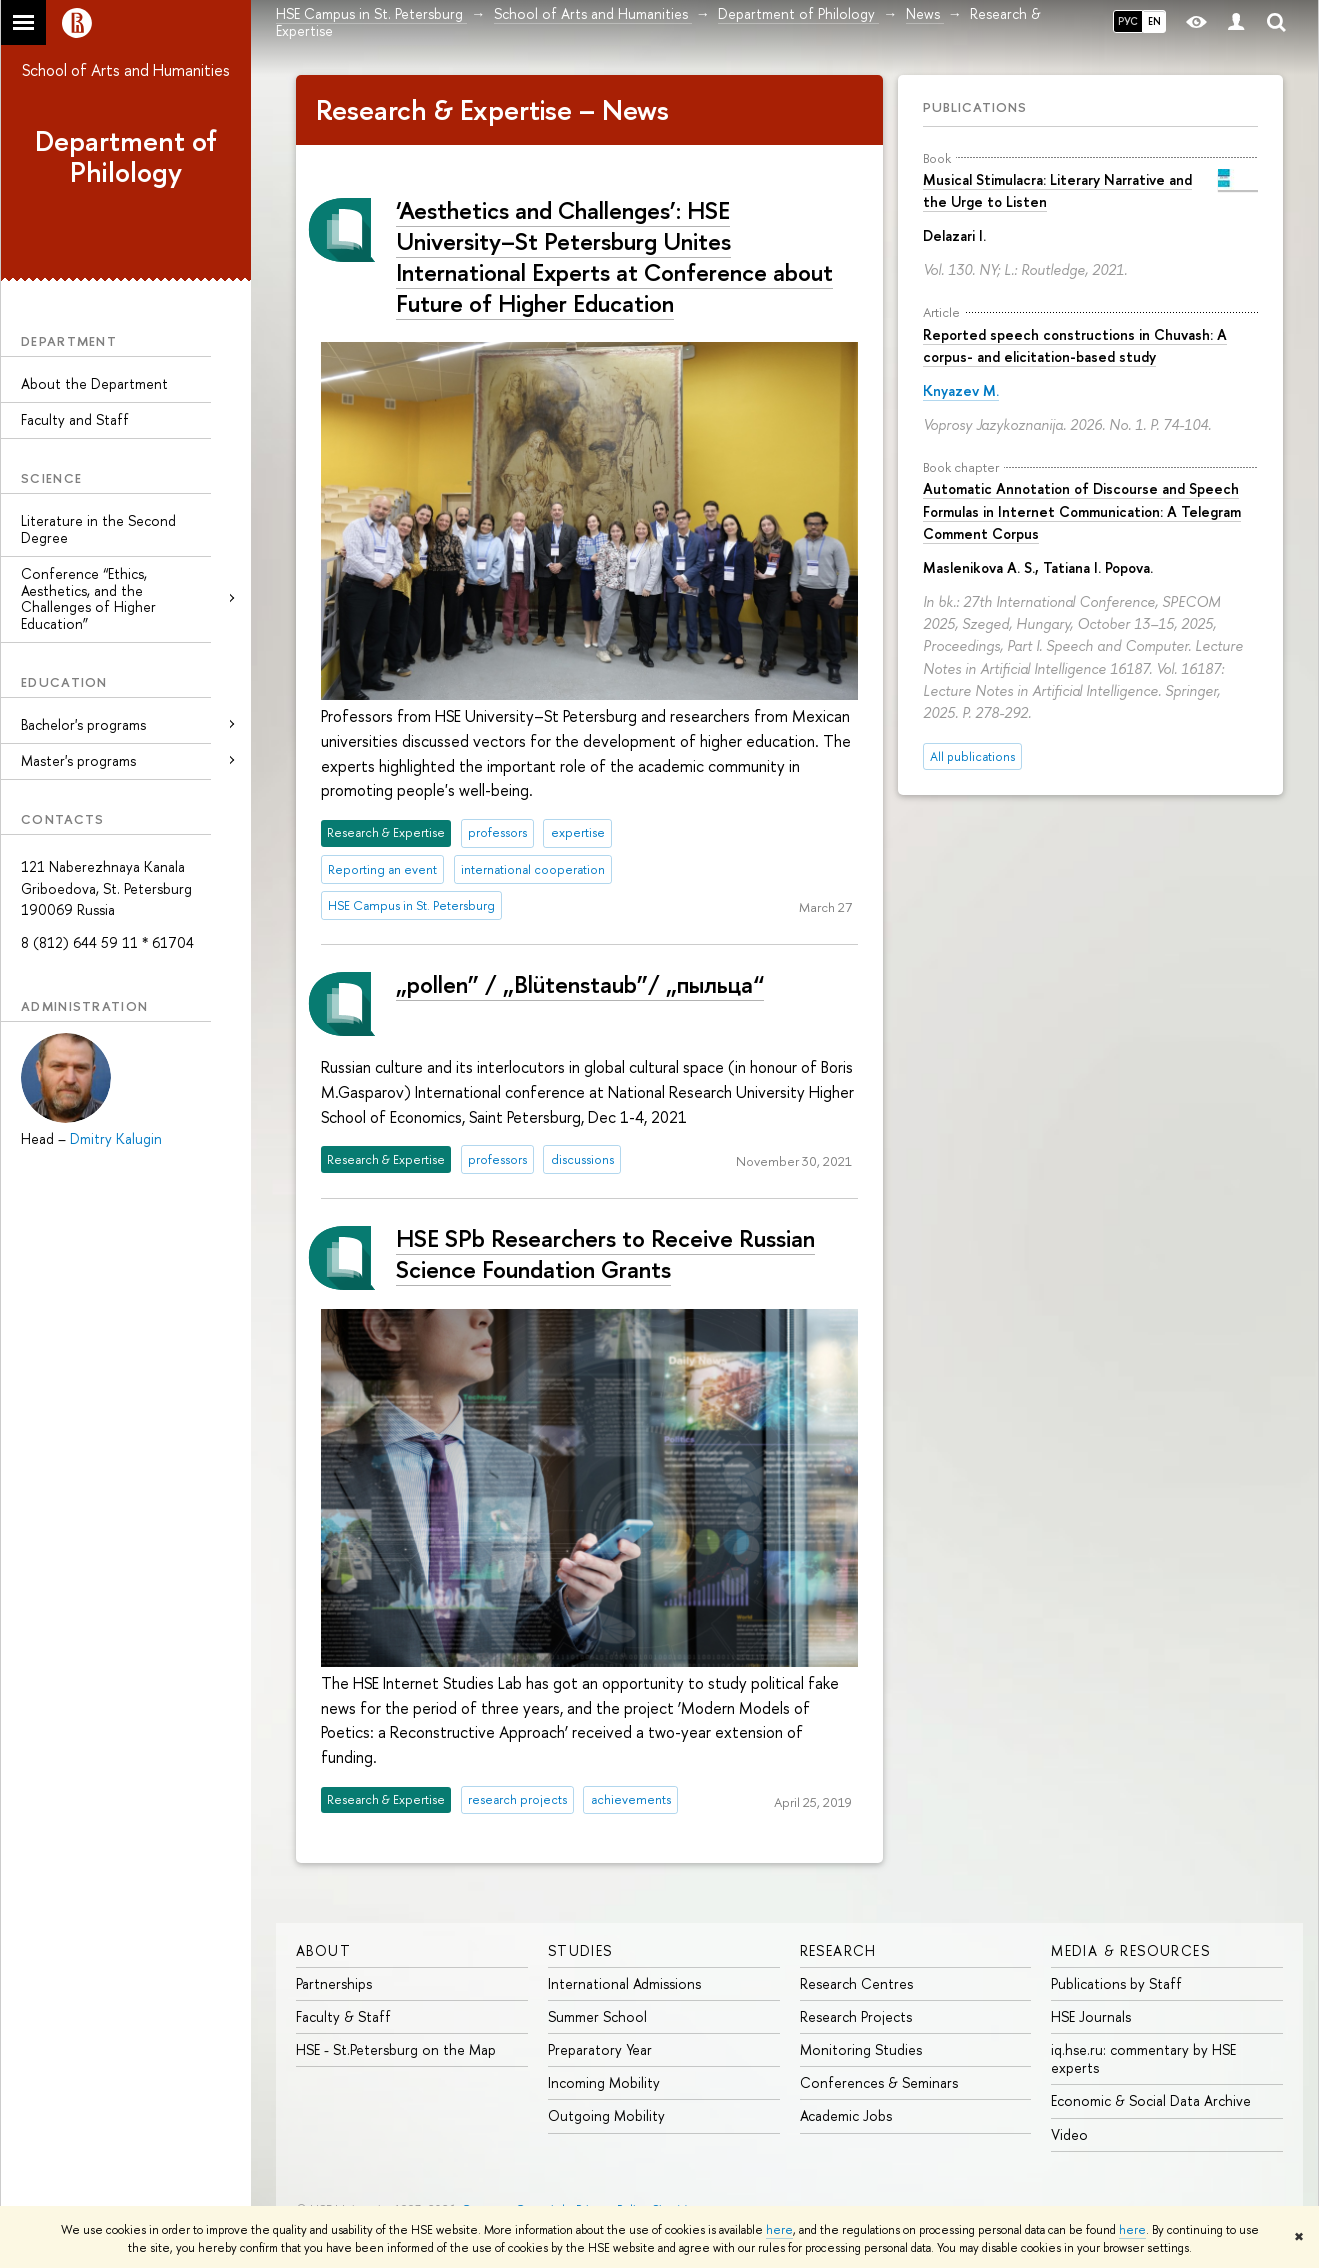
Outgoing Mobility (606, 2115)
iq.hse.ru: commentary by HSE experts (1143, 2058)
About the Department (94, 383)
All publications (972, 756)
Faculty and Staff (75, 419)
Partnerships (334, 1983)
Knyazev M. (961, 390)
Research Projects (856, 2016)
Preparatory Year (600, 2049)
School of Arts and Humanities (126, 70)
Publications (975, 107)
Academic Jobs (846, 2115)
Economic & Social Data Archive (1151, 2100)
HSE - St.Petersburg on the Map (396, 2049)
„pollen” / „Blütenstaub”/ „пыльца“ (580, 984)
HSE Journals (1091, 2016)
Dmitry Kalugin (116, 1138)
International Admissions (624, 1983)
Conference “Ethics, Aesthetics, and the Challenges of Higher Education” (88, 598)
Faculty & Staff (343, 2016)
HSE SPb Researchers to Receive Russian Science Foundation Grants (605, 1253)
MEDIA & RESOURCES (1130, 1950)
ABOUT (323, 1950)
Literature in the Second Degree (98, 529)
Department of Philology (126, 156)
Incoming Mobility (604, 2082)
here (779, 2230)
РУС (1128, 21)
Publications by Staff (1116, 1983)
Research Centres (856, 1983)
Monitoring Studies (861, 2049)
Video (1069, 2134)
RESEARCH (838, 1950)
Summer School (597, 2016)
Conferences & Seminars (879, 2082)
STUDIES (580, 1950)
